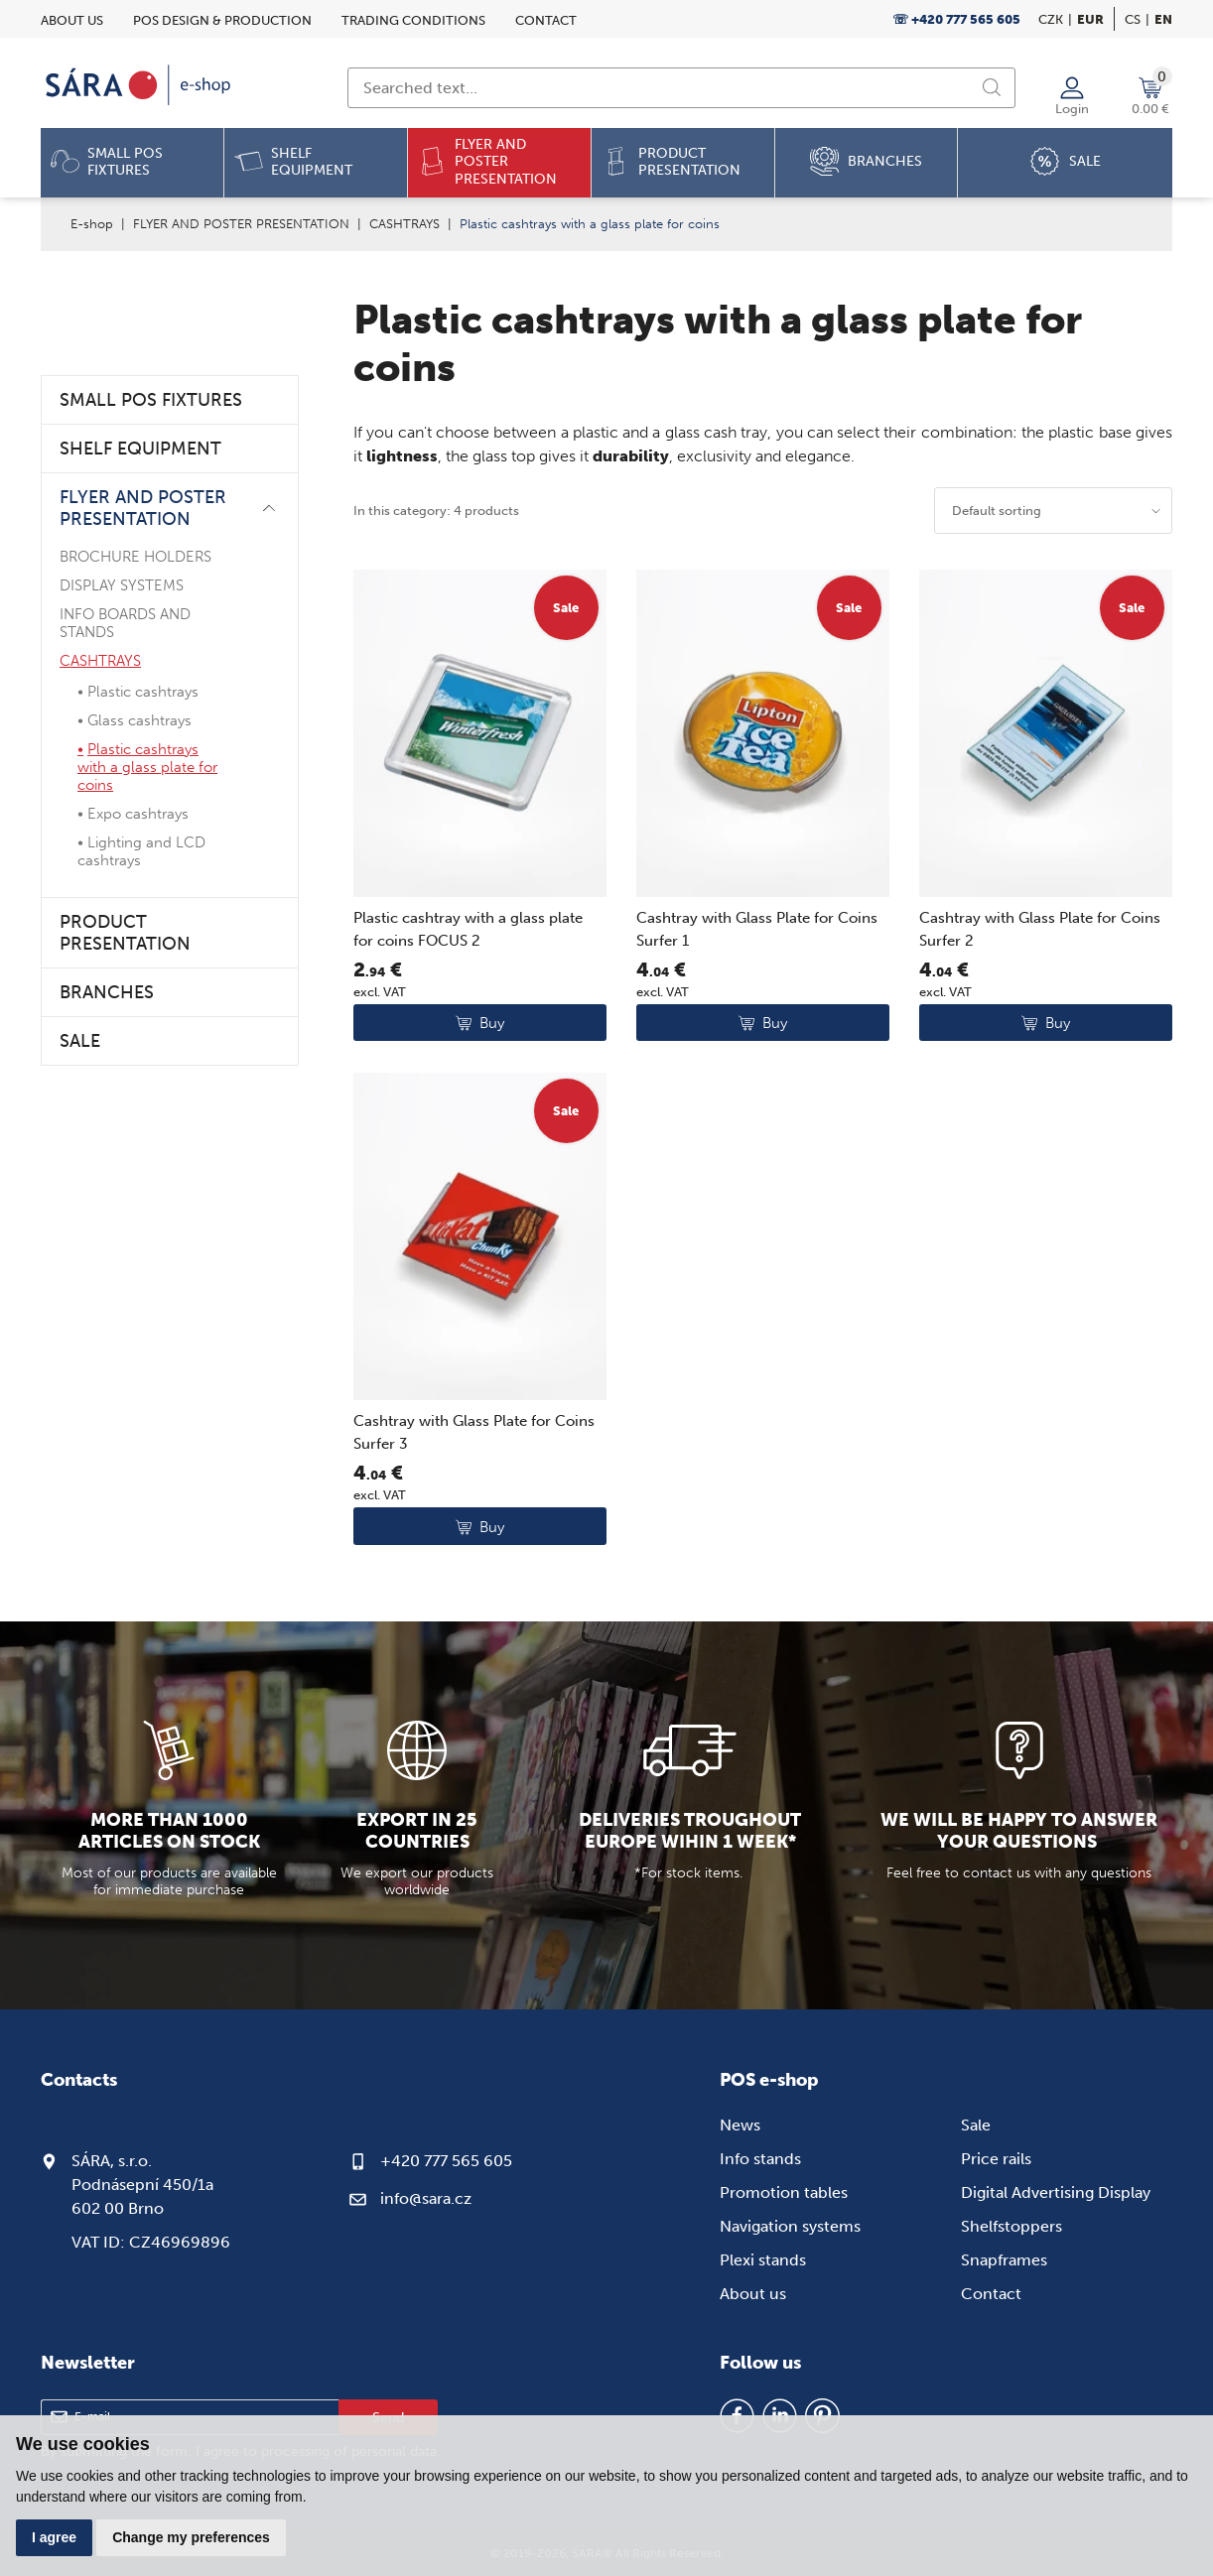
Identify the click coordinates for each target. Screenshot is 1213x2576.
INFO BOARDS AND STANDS (125, 623)
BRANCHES (107, 992)
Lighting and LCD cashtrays (141, 851)
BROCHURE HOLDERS (135, 557)
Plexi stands (763, 2260)
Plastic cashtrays (143, 692)
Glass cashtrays (139, 720)
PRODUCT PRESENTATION (125, 933)
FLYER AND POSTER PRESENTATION (241, 223)
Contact (546, 20)
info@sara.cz (426, 2198)
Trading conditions (413, 20)
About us (72, 20)
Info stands (760, 2158)
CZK (1050, 19)
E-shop (91, 223)
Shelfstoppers (1011, 2226)
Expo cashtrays (138, 814)
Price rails (996, 2158)
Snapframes (1004, 2260)
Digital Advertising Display (1055, 2192)
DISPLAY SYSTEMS (122, 585)
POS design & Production (222, 20)
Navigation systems (790, 2226)
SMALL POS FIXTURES (151, 400)
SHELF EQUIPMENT (140, 448)
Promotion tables (784, 2192)
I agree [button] (54, 2537)
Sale (976, 2125)
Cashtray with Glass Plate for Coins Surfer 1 (756, 929)
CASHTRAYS (404, 223)
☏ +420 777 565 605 (956, 19)
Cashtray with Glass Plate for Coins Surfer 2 (1039, 929)
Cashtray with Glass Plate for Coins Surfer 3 (474, 1432)
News (740, 2125)
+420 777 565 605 (446, 2160)
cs (1133, 19)
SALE (80, 1041)
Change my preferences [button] (191, 2537)
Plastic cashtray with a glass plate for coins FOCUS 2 (468, 929)
